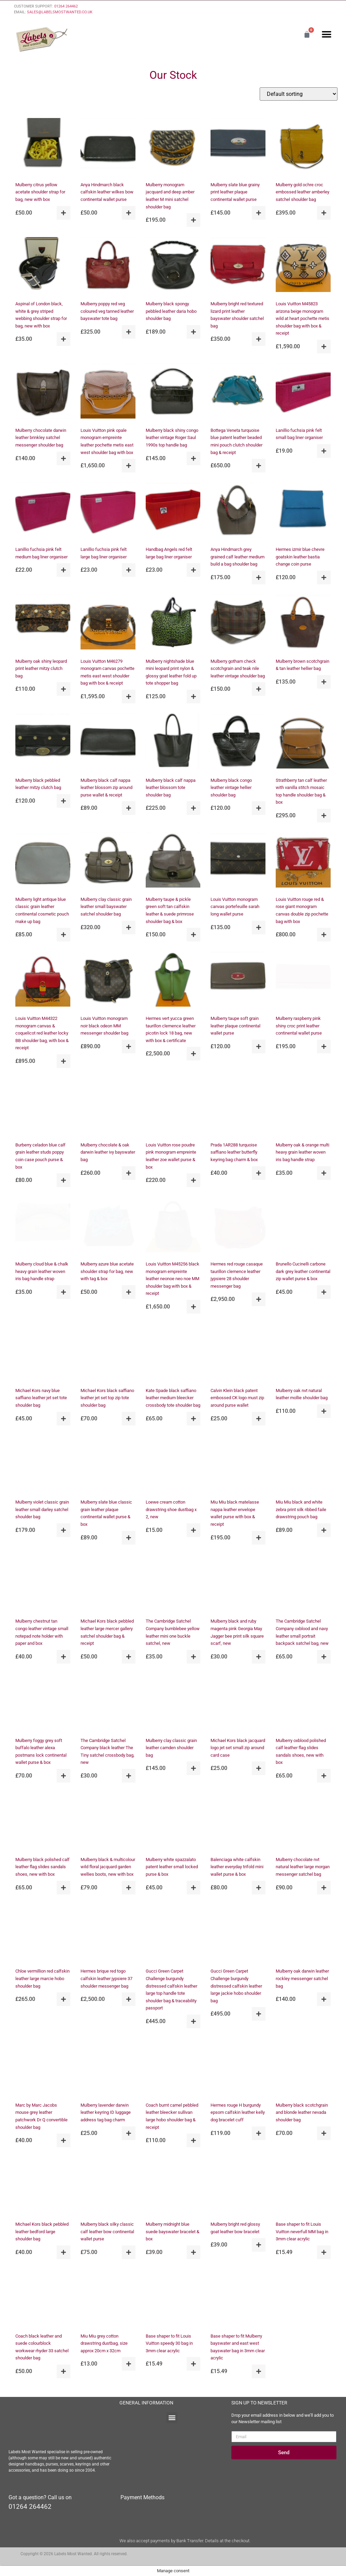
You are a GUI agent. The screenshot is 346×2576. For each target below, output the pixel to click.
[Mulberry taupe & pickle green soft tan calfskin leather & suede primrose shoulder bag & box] (173, 861)
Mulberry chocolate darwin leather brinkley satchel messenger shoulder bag (40, 438)
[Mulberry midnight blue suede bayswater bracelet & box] (173, 2186)
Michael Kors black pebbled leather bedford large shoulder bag (42, 2231)
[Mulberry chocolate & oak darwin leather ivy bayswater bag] (108, 1107)
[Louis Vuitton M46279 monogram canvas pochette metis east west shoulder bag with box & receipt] (108, 623)
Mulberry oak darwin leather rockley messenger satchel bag (302, 1978)
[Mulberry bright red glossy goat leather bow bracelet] (238, 2186)
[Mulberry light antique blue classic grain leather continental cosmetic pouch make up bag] (42, 861)
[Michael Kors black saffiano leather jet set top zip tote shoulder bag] (108, 1352)
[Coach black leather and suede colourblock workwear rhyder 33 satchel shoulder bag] (42, 2298)
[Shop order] (298, 94)
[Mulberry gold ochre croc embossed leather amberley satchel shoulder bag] (303, 146)
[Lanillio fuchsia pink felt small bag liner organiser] (303, 392)
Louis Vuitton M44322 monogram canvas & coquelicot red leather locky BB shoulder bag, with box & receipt (42, 1033)
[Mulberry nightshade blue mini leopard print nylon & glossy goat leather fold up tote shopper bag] (173, 623)
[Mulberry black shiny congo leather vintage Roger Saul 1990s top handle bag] (173, 392)
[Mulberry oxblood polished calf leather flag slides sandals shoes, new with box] (303, 1702)
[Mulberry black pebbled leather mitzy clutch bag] (42, 742)
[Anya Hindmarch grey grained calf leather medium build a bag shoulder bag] (238, 511)
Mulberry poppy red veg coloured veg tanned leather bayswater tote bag (107, 311)
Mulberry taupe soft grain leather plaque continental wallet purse (235, 1026)
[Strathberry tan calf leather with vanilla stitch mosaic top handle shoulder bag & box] (303, 742)
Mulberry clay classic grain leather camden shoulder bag (171, 1748)
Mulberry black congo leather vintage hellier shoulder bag (231, 787)
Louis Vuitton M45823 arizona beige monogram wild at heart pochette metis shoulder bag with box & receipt (302, 318)
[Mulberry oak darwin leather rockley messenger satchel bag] (303, 1933)
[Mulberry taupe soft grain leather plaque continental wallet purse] (238, 980)
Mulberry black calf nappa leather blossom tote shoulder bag (171, 787)
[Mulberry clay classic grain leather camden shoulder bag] (173, 1702)
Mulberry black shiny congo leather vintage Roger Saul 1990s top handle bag (172, 438)
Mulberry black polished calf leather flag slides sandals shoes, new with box (42, 1867)
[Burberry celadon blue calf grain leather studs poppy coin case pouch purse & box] (42, 1107)
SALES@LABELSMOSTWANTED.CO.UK (59, 12)
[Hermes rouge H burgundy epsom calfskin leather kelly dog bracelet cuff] (238, 2067)
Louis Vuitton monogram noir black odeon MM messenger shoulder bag (104, 1026)
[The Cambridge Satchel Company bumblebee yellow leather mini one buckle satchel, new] (173, 1583)
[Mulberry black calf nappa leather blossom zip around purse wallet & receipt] (108, 742)
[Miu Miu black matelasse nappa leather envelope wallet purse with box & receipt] (238, 1464)
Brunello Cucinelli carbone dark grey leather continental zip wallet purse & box (303, 1271)
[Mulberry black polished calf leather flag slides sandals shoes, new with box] (42, 1821)
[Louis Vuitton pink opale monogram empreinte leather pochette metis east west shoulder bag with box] (108, 392)
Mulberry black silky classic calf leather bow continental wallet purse (107, 2231)
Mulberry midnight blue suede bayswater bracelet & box (172, 2231)
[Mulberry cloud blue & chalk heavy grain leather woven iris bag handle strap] (42, 1226)
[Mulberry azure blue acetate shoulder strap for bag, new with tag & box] (108, 1226)
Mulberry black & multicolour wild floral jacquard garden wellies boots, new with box (108, 1867)
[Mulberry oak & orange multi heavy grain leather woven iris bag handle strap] (303, 1107)
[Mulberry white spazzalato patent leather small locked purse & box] (173, 1821)
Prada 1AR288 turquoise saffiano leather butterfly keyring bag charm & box (234, 1152)
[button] (326, 34)
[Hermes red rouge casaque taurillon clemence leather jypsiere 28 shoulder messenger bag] (238, 1226)
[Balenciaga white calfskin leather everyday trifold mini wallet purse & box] (238, 1821)
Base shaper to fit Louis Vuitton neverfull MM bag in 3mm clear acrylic (302, 2231)
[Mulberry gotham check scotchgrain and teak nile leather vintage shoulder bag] (238, 623)
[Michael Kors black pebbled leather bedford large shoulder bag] (42, 2186)
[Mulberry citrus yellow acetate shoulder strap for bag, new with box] (42, 146)
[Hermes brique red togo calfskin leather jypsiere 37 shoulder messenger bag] (108, 1933)
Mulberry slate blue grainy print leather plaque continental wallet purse (235, 192)
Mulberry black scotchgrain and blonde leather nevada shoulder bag (302, 2112)
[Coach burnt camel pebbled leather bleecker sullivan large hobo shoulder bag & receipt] (173, 2067)
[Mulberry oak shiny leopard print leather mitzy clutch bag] (42, 623)
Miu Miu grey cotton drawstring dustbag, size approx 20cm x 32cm (104, 2343)
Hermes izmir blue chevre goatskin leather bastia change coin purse (300, 557)
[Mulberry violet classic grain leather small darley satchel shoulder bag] (42, 1464)
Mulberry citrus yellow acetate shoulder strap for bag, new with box (40, 192)
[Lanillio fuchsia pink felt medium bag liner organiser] (42, 511)
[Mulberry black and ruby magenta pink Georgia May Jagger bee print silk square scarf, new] (238, 1583)
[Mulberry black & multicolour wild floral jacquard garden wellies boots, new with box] (108, 1821)
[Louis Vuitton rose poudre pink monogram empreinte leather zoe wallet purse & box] (173, 1107)
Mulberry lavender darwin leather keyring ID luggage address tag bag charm (106, 2112)
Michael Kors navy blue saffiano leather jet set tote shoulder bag (41, 1398)
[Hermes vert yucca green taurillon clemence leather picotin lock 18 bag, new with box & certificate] (173, 980)
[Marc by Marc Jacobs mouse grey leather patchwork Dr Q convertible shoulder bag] (42, 2067)
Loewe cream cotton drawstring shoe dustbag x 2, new (171, 1509)
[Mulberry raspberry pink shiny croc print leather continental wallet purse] (303, 980)
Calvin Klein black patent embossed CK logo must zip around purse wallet (237, 1398)
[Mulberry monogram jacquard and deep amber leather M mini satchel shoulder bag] (173, 146)
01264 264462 (66, 6)
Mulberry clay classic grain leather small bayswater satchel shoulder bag (106, 907)
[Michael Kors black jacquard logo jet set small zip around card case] (238, 1702)
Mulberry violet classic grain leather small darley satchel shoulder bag (42, 1509)
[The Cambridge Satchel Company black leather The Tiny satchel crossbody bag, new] (108, 1702)
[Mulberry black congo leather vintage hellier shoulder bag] (238, 742)
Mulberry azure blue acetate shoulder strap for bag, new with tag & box (107, 1271)
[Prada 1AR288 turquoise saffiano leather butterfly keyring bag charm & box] (238, 1107)
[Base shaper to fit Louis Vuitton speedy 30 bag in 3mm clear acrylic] (173, 2298)
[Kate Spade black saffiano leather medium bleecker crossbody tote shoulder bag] (173, 1352)
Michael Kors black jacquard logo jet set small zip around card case (238, 1748)
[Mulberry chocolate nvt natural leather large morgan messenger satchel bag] (303, 1821)
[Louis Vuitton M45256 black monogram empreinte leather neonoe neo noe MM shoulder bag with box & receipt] (173, 1226)
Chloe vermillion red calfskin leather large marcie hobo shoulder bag (42, 1978)
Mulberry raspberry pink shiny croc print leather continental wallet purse (299, 1026)
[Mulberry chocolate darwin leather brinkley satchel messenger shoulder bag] (42, 392)
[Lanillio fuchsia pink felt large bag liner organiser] (108, 511)
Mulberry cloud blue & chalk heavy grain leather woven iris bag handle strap (41, 1271)
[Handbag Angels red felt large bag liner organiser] (173, 511)
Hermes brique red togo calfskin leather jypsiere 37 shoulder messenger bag (106, 1978)
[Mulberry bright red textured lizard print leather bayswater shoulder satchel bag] (238, 265)
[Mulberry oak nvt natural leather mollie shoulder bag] (303, 1352)
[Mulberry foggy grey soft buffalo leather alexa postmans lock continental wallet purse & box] (42, 1702)
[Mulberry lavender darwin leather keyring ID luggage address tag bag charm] (108, 2067)
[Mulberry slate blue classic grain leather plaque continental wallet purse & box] (108, 1464)
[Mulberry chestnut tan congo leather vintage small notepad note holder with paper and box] (42, 1583)
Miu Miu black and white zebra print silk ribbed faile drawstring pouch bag (301, 1509)
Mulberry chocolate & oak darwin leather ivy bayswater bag (108, 1152)
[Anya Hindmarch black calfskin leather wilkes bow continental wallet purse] (108, 146)
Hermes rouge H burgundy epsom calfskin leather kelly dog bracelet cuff (238, 2112)
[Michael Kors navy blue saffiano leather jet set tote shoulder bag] (42, 1352)
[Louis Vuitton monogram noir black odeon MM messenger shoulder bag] (108, 980)
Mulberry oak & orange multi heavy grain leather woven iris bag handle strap (302, 1152)
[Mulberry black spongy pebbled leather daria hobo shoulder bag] (173, 265)
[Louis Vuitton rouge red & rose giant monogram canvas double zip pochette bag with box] (303, 861)
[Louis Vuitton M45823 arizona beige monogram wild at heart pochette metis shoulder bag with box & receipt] (303, 265)
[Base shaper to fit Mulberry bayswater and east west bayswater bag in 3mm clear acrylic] (238, 2298)
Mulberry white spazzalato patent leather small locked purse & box (172, 1867)
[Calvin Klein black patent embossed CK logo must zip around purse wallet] (238, 1352)
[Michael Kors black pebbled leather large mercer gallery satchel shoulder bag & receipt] (108, 1583)
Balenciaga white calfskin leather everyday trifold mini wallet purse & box (237, 1867)
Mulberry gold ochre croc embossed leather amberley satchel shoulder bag (302, 192)
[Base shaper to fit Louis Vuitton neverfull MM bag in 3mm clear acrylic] (303, 2186)
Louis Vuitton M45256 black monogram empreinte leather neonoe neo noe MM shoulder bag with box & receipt (172, 1278)
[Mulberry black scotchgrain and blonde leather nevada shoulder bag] (303, 2067)
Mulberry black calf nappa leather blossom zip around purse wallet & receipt (106, 787)
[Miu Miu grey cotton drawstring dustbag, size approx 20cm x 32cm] (108, 2298)
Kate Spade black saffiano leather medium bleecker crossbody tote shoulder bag (173, 1398)
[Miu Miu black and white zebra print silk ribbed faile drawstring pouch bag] (303, 1464)
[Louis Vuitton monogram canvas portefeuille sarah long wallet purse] (238, 861)
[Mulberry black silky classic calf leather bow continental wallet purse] (108, 2186)
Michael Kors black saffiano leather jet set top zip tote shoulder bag (107, 1398)
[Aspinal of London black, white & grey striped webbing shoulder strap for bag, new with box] (42, 265)
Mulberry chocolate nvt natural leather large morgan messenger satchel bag (303, 1867)
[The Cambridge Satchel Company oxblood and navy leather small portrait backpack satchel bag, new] (303, 1583)
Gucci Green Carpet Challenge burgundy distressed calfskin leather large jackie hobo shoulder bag (236, 1985)
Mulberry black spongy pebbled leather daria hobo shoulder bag (171, 311)
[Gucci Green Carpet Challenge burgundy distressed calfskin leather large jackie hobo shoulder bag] (238, 1933)
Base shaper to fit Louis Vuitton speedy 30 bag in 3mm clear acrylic (169, 2343)
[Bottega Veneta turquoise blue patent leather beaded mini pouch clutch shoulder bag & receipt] (238, 392)
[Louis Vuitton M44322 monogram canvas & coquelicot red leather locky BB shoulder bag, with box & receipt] (42, 980)
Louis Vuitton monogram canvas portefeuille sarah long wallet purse (235, 907)
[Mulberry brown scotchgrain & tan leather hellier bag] (303, 623)
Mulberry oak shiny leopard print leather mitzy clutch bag (41, 668)
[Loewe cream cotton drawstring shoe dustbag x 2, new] (173, 1464)
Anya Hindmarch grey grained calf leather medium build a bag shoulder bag (237, 557)
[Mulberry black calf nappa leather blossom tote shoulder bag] (173, 742)
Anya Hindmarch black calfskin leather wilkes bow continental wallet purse (107, 192)
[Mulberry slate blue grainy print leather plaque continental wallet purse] (238, 146)
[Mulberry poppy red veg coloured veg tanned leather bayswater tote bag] (108, 265)
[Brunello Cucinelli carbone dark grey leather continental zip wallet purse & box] (303, 1226)
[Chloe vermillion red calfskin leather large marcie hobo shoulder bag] (42, 1933)
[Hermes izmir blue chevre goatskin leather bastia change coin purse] (303, 511)
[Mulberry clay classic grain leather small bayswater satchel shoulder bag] (108, 861)
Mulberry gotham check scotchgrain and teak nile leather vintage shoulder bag (238, 668)
